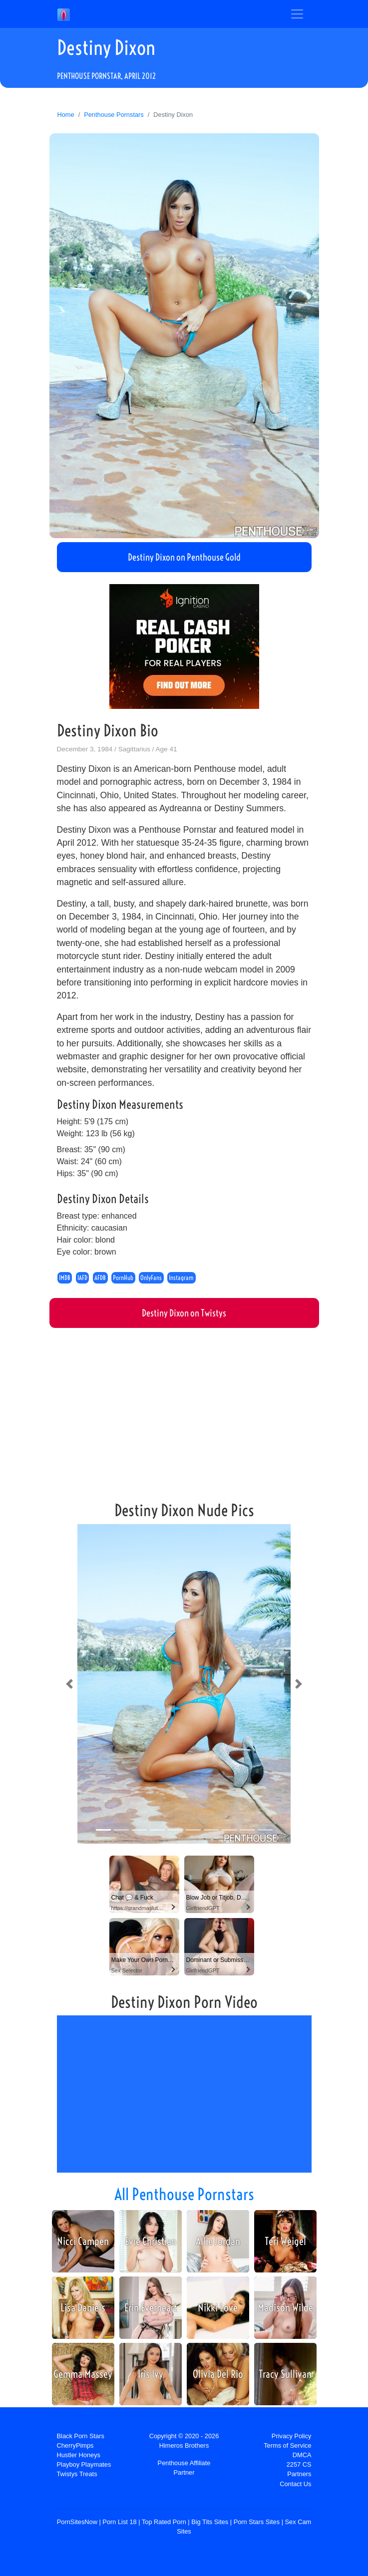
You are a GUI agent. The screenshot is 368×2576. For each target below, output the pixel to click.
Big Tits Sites (209, 2522)
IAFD (82, 1278)
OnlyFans (151, 1278)
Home (65, 114)
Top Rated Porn (164, 2522)
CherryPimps (75, 2445)
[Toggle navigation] (297, 14)
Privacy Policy (292, 2436)
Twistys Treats (77, 2474)
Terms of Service (287, 2445)
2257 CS (299, 2464)
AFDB (100, 1278)
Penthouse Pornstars (114, 114)
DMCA (302, 2455)
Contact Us (295, 2484)
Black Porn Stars (80, 2436)
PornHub (123, 1278)
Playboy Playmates (84, 2464)
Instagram (181, 1278)
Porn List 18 (119, 2522)
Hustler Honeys (78, 2455)
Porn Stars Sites (257, 2522)
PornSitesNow (77, 2522)
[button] (69, 1684)
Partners (299, 2474)
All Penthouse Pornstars (184, 2194)
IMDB (64, 1278)
